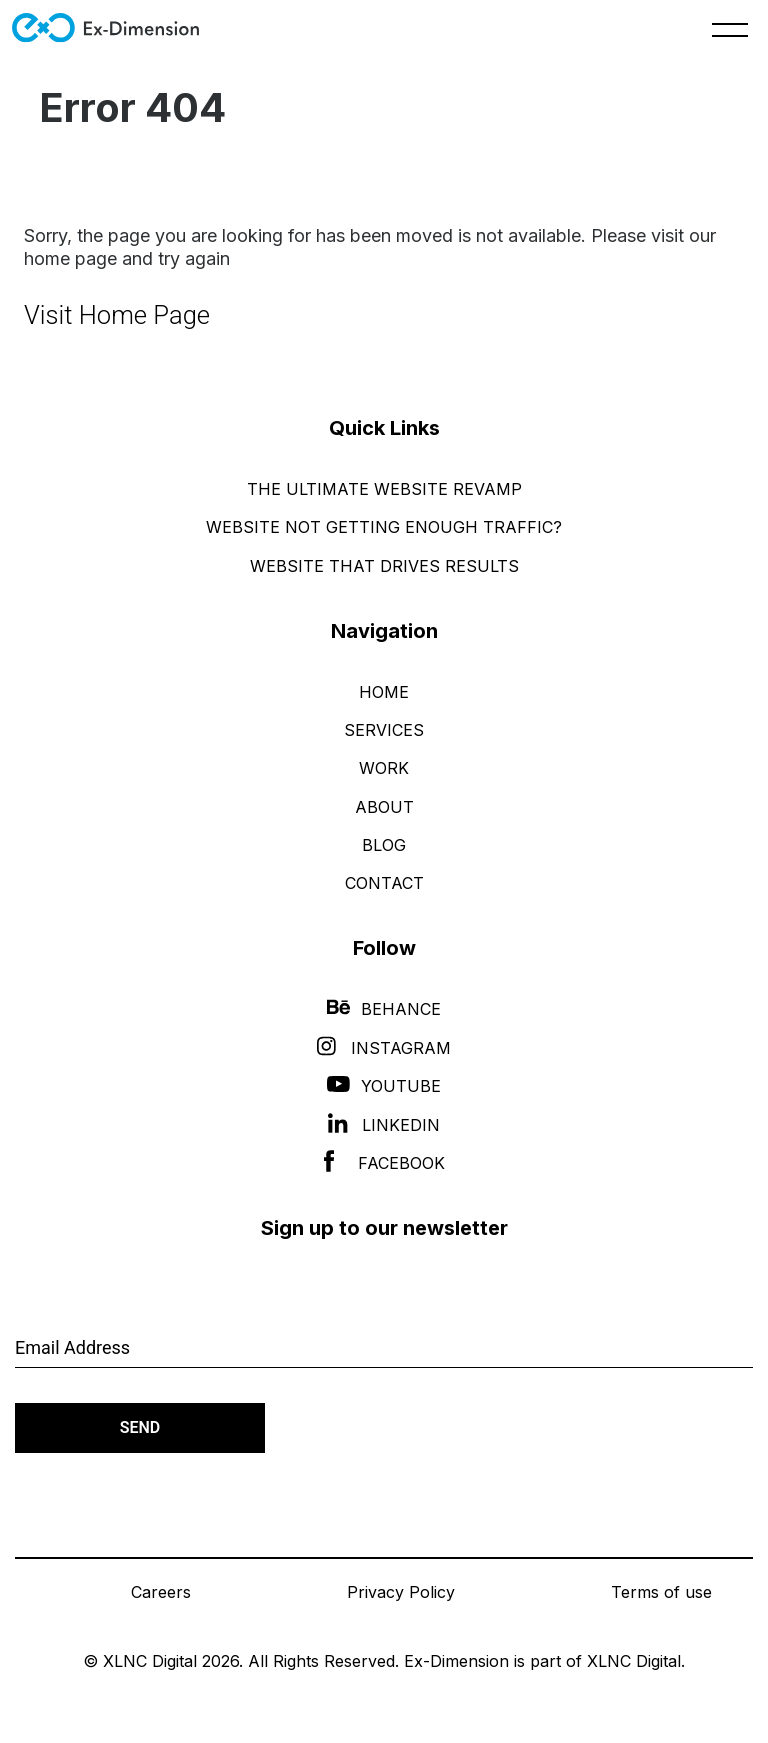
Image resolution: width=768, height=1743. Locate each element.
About (384, 807)
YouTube (384, 1086)
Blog (384, 845)
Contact (384, 883)
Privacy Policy (401, 1592)
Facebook (384, 1163)
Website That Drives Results (384, 566)
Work (384, 768)
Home (384, 692)
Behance (384, 1009)
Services (384, 730)
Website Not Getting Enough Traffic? (384, 527)
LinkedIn (384, 1125)
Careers (161, 1592)
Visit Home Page (117, 315)
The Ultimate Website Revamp (384, 489)
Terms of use (661, 1592)
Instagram (384, 1048)
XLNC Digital (634, 1661)
